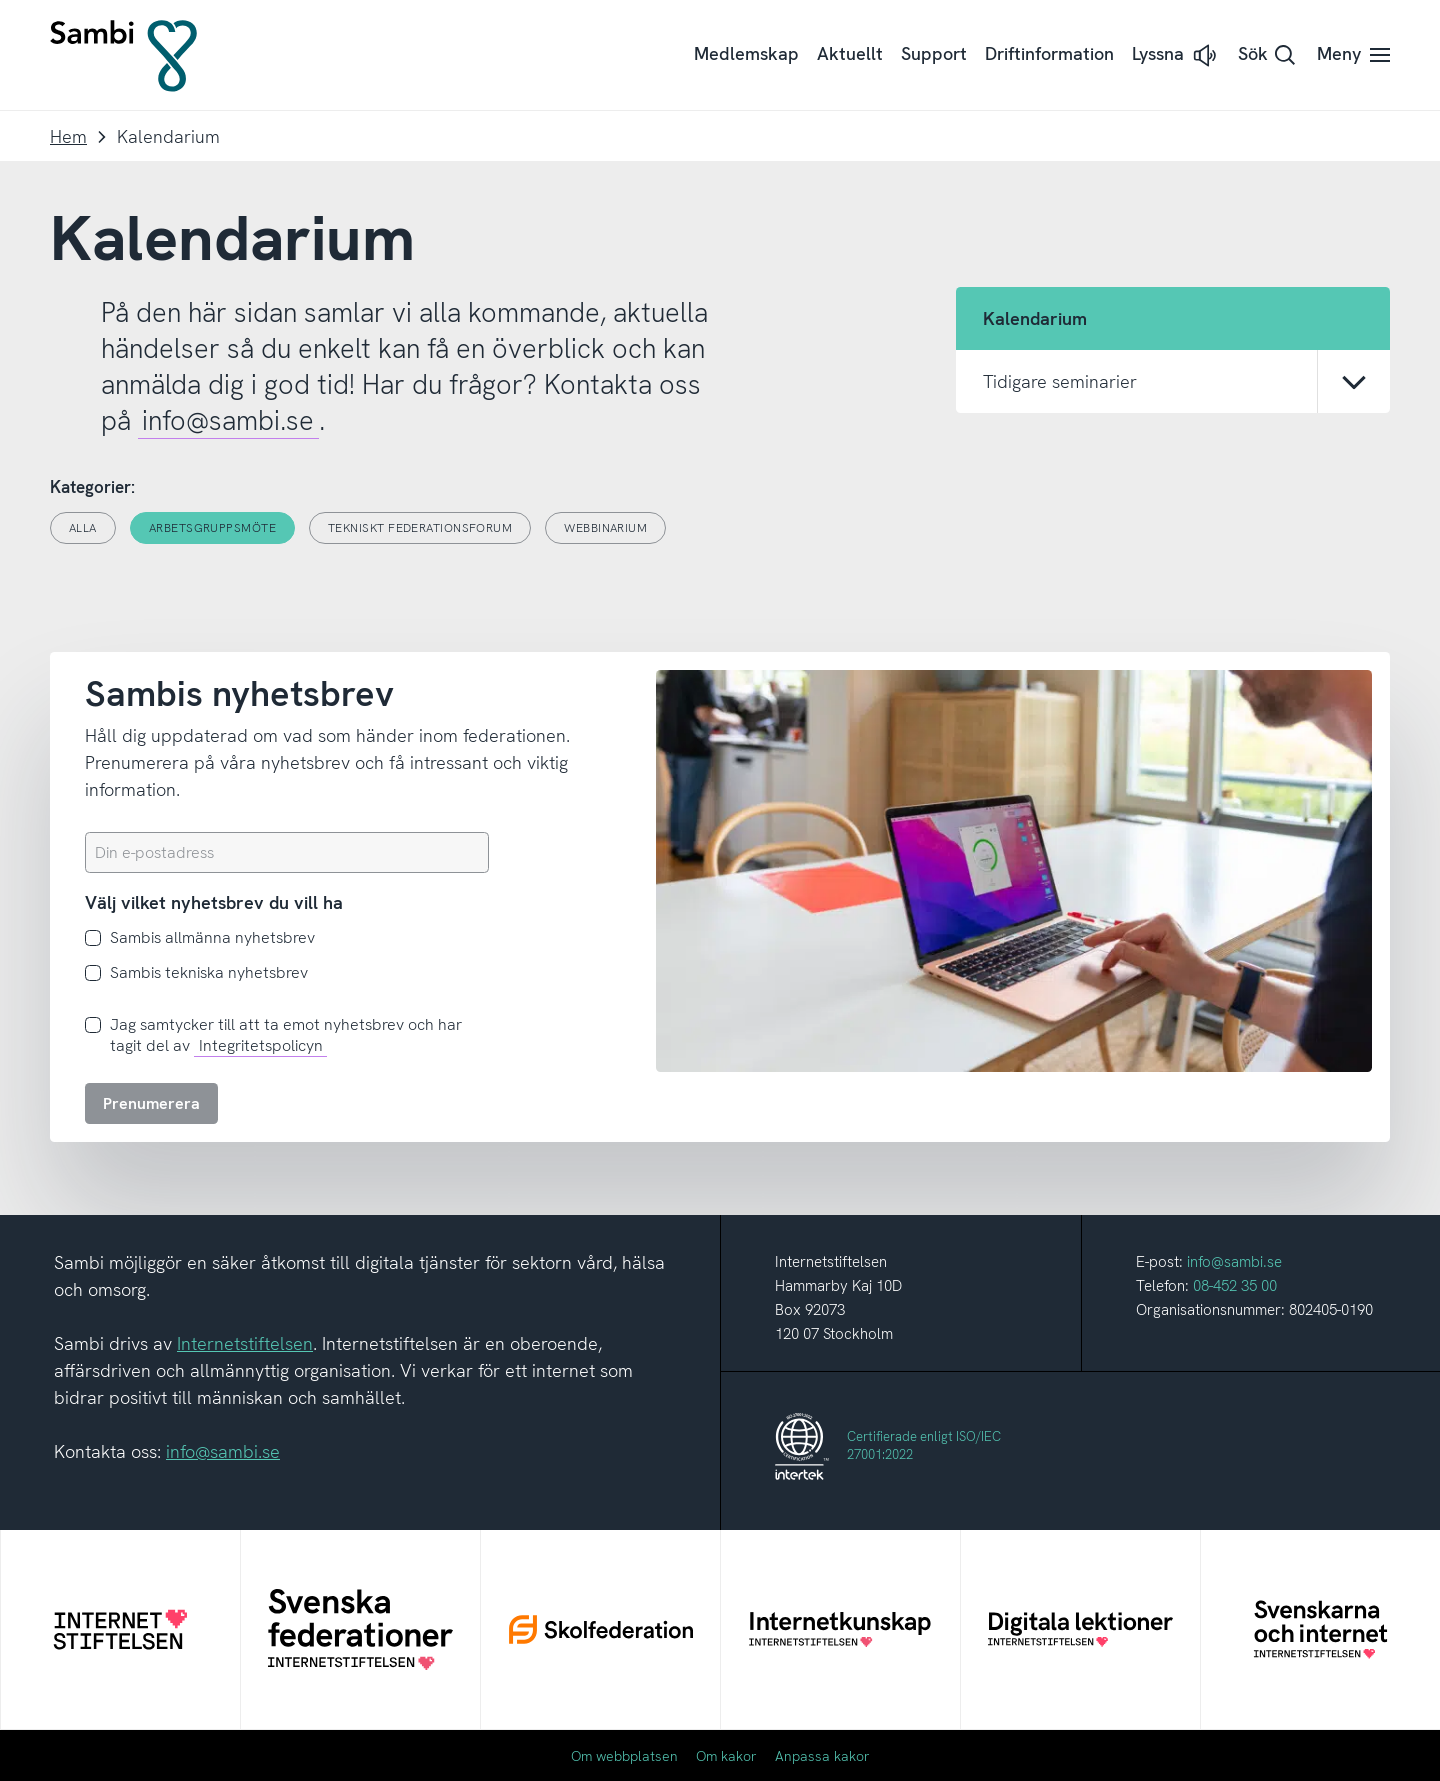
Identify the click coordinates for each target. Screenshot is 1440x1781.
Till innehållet (0, 0)
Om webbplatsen (624, 1756)
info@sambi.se (228, 420)
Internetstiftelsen (245, 1343)
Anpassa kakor (822, 1756)
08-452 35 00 (1235, 1286)
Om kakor (726, 1756)
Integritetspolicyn (261, 1045)
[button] (1176, 55)
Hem (68, 136)
